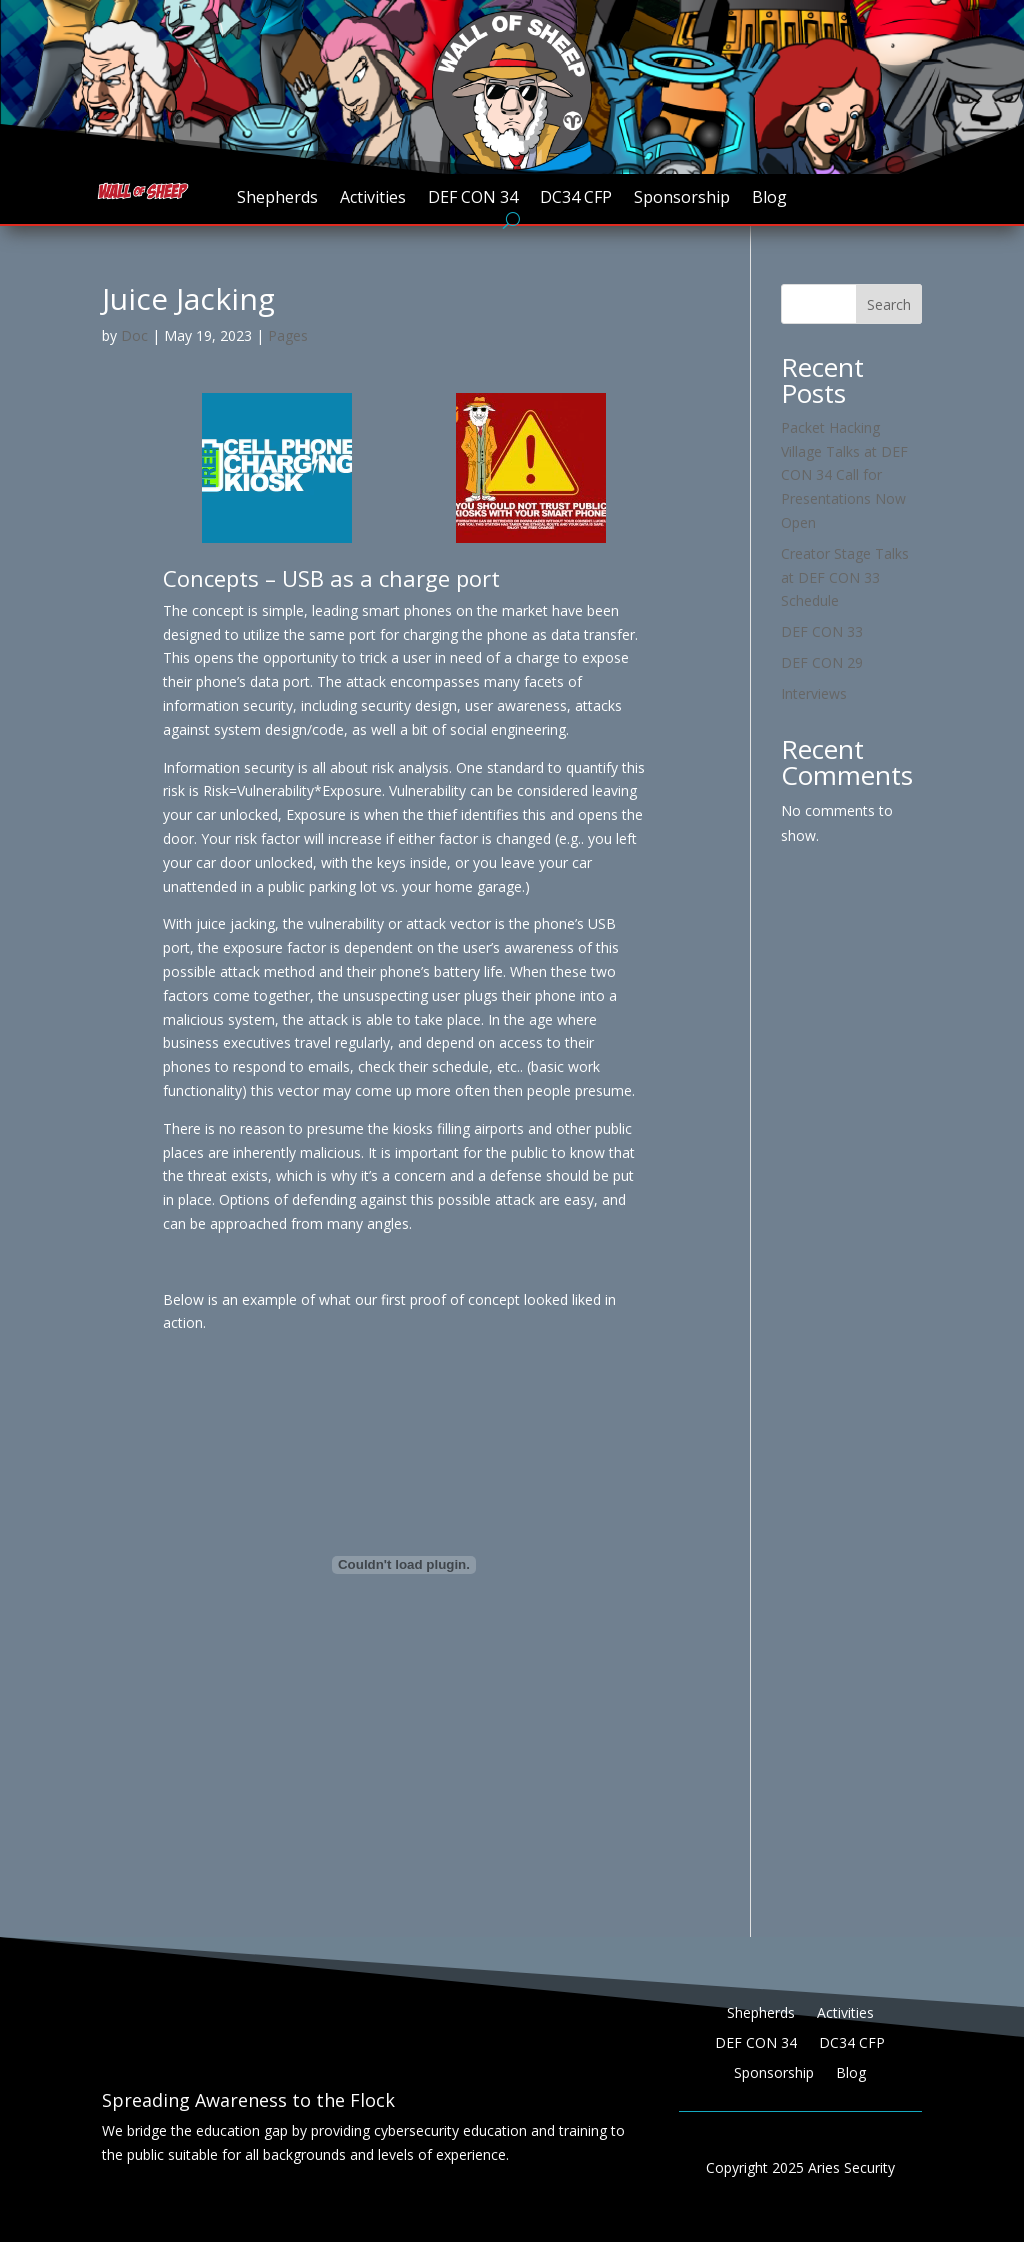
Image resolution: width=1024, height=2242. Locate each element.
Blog (769, 199)
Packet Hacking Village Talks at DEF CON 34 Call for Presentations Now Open (844, 475)
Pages (288, 335)
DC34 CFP (576, 199)
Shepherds (277, 199)
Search (889, 304)
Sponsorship (682, 199)
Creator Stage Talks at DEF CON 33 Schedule (845, 577)
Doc (134, 335)
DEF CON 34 (473, 199)
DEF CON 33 (822, 631)
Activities (373, 199)
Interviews (814, 693)
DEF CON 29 (822, 662)
